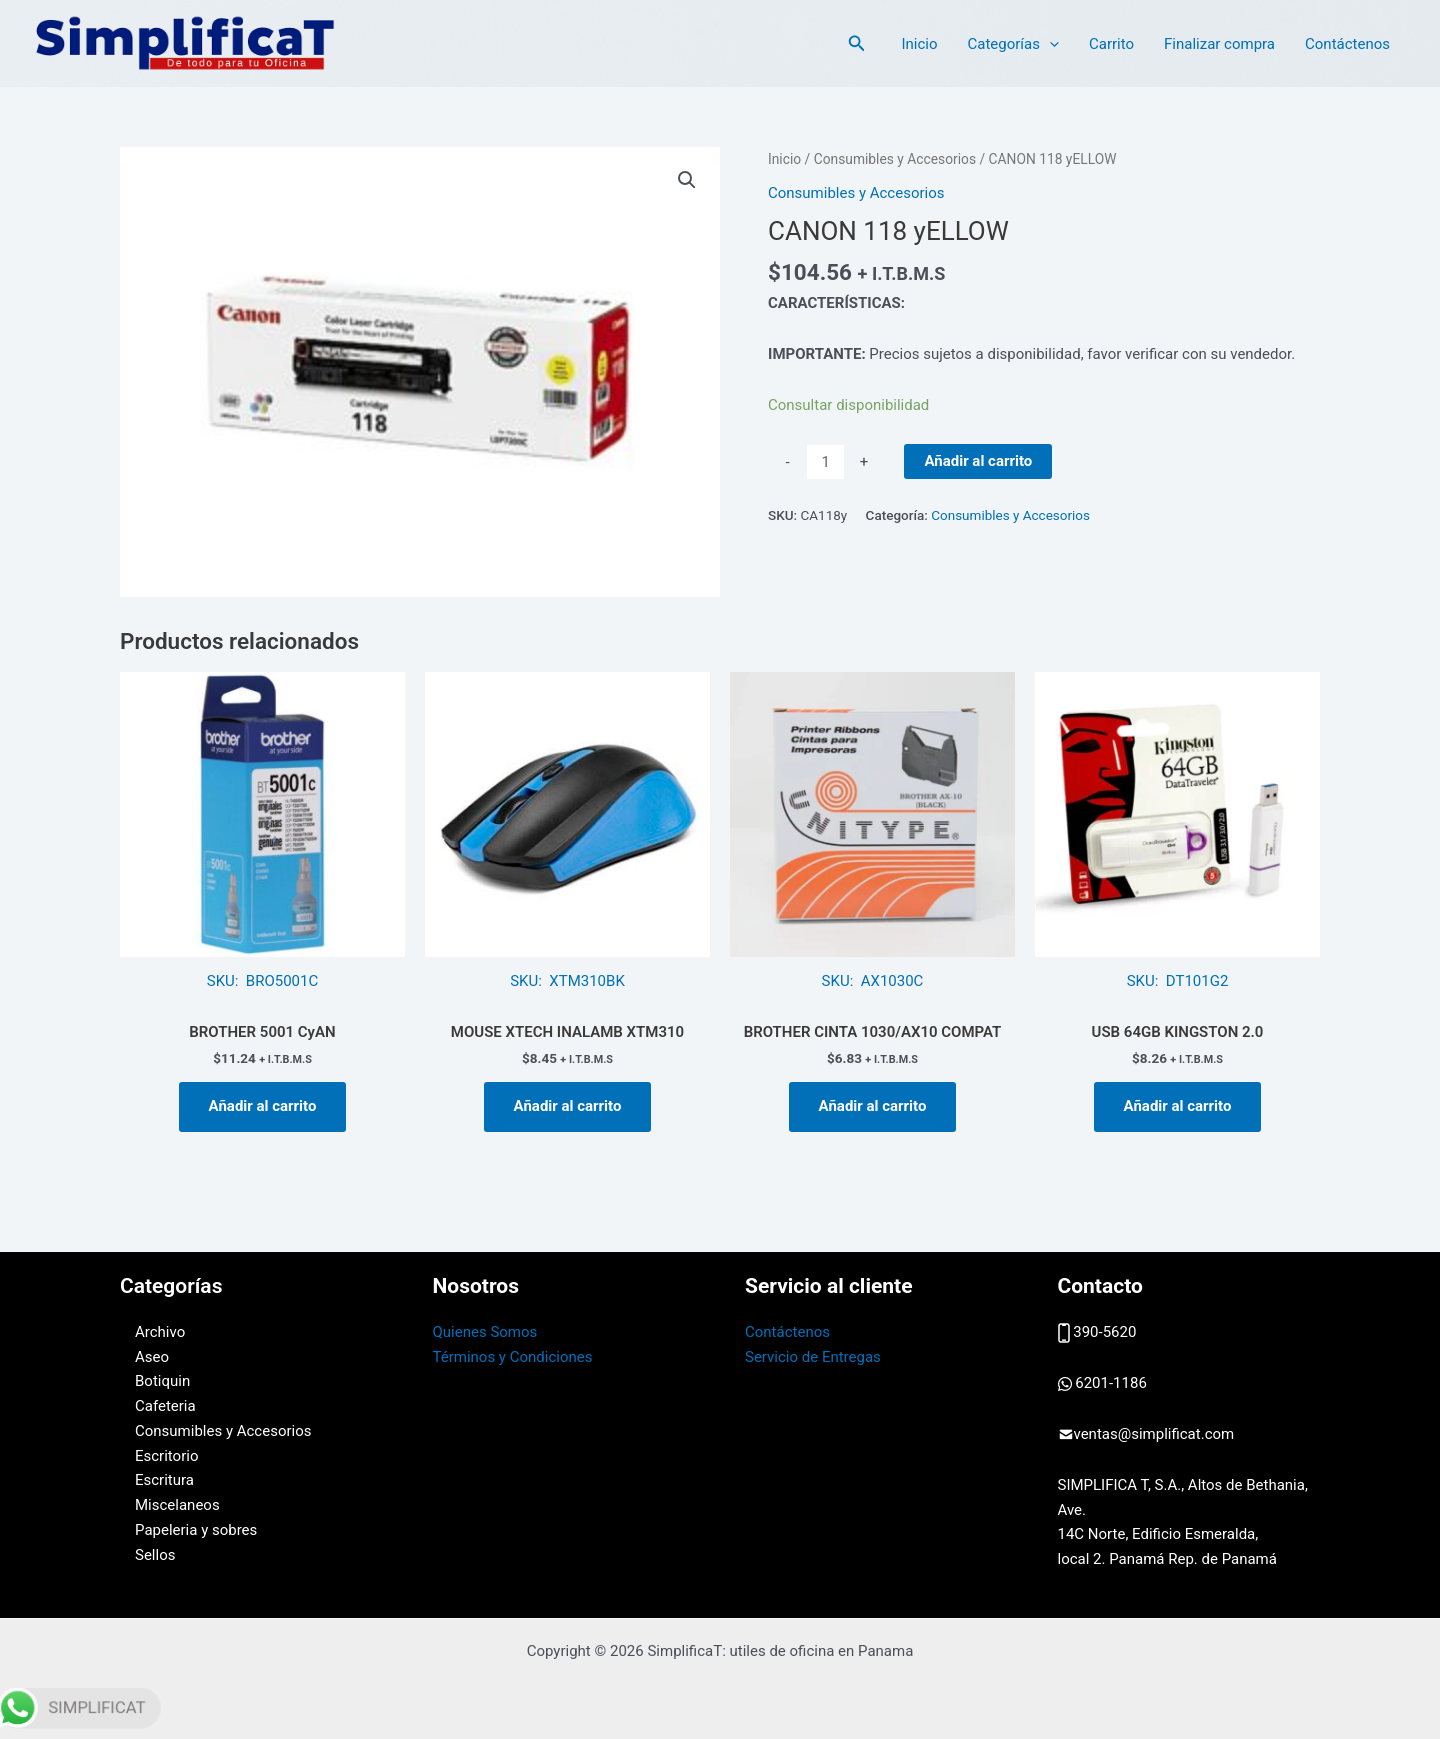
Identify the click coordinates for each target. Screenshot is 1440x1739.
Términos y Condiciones (513, 1357)
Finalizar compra (1219, 44)
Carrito (1111, 44)
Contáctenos (1347, 44)
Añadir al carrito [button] (263, 1106)
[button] (857, 43)
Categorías (1012, 44)
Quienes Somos (485, 1332)
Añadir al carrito (978, 461)
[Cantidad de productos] (825, 462)
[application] (1049, 44)
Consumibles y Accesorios (895, 159)
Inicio (919, 44)
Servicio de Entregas (813, 1357)
